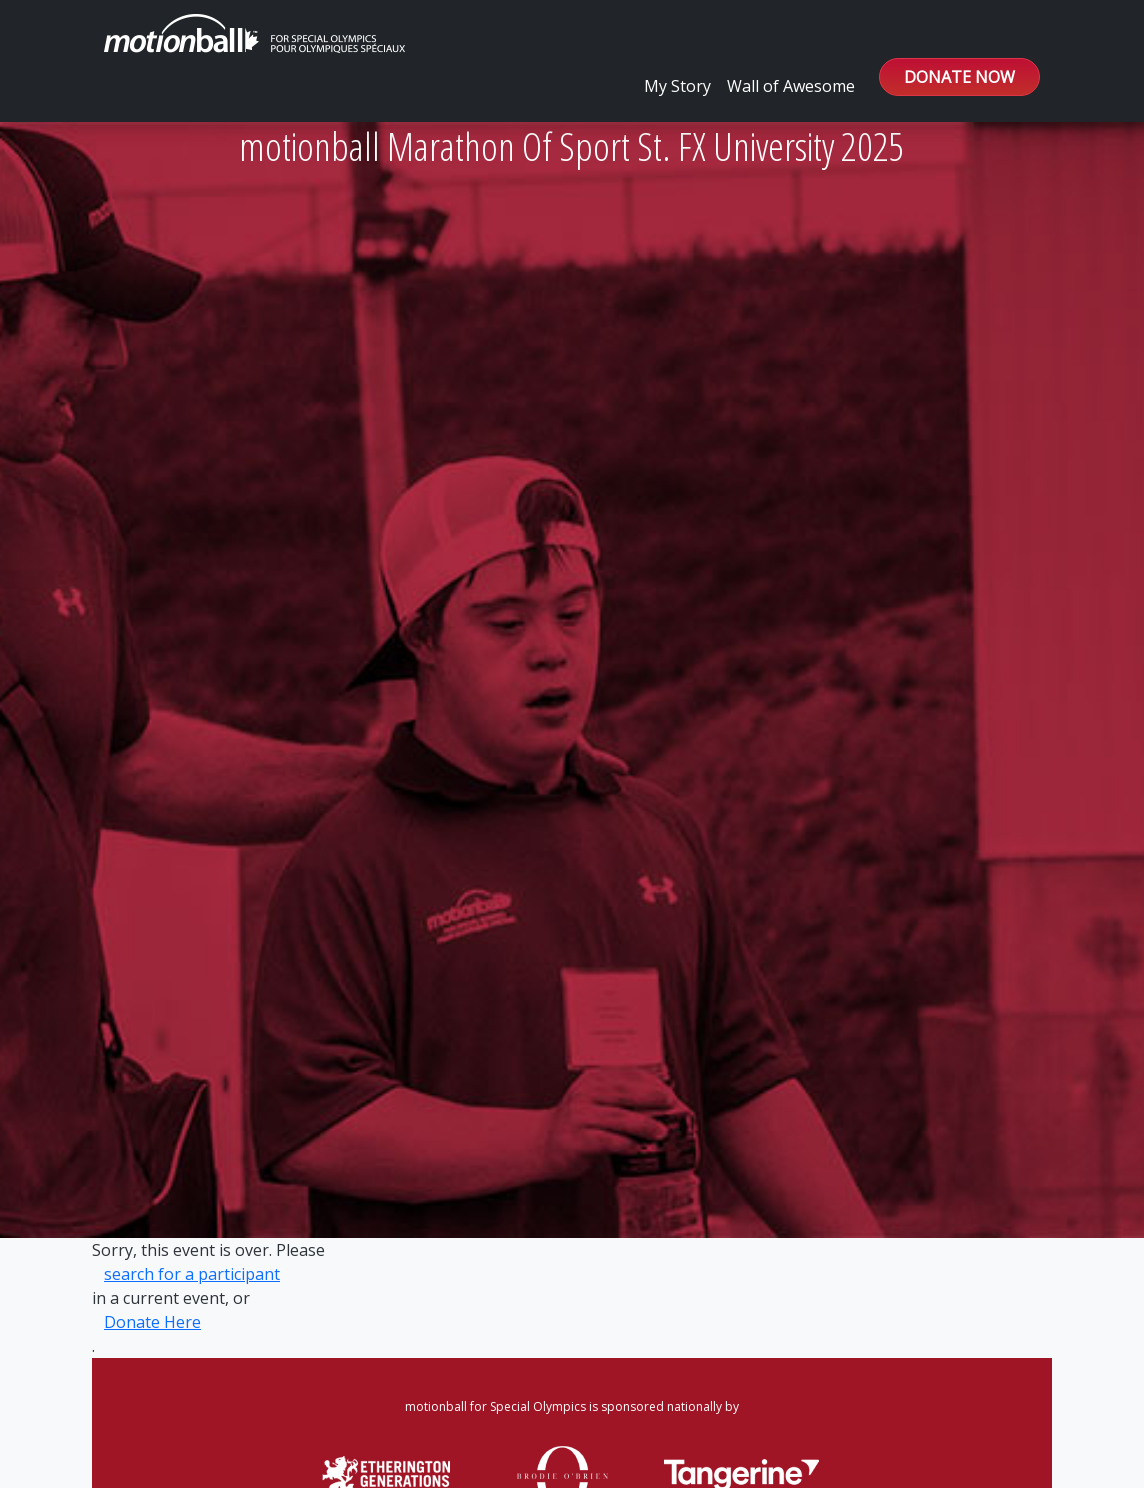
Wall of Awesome (791, 86)
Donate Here (152, 1322)
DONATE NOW (959, 77)
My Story (677, 86)
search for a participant (192, 1274)
